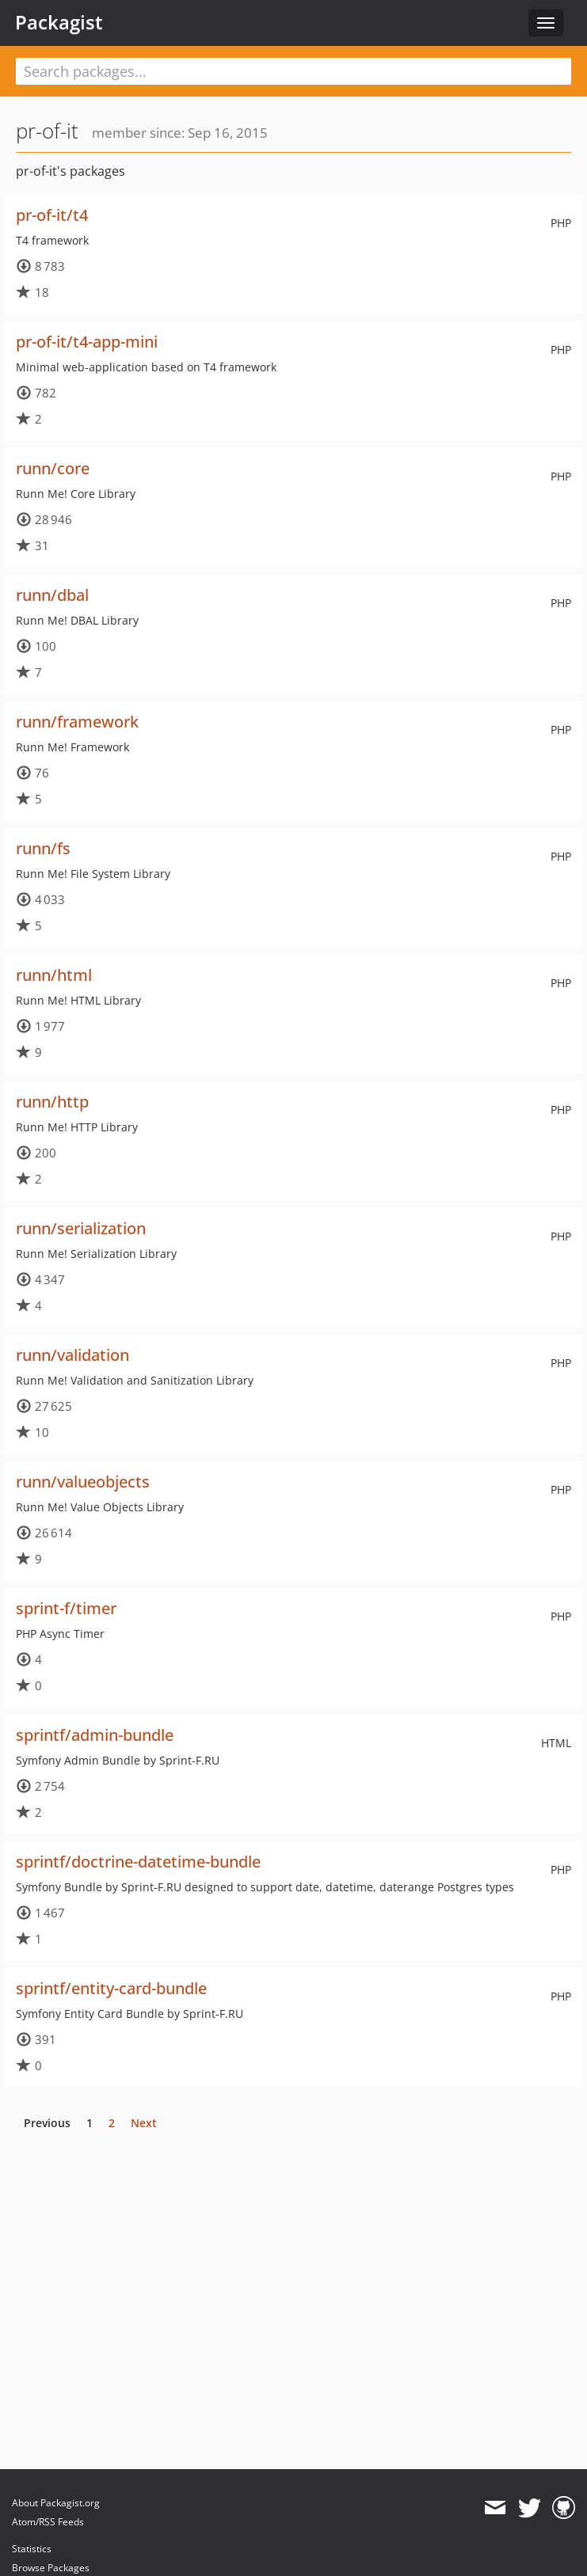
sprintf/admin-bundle (94, 1735)
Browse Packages (51, 2567)
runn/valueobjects (83, 1481)
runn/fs (43, 848)
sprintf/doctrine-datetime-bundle (138, 1861)
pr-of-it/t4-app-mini (87, 341)
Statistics (31, 2548)
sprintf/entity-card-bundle (111, 1988)
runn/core (53, 468)
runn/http (52, 1101)
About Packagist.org (56, 2503)
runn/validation (72, 1355)
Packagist (59, 22)
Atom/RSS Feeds (48, 2522)
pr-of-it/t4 (52, 215)
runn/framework (77, 721)
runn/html (54, 975)
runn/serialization (81, 1228)
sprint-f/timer (66, 1608)
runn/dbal (52, 595)
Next (144, 2122)
